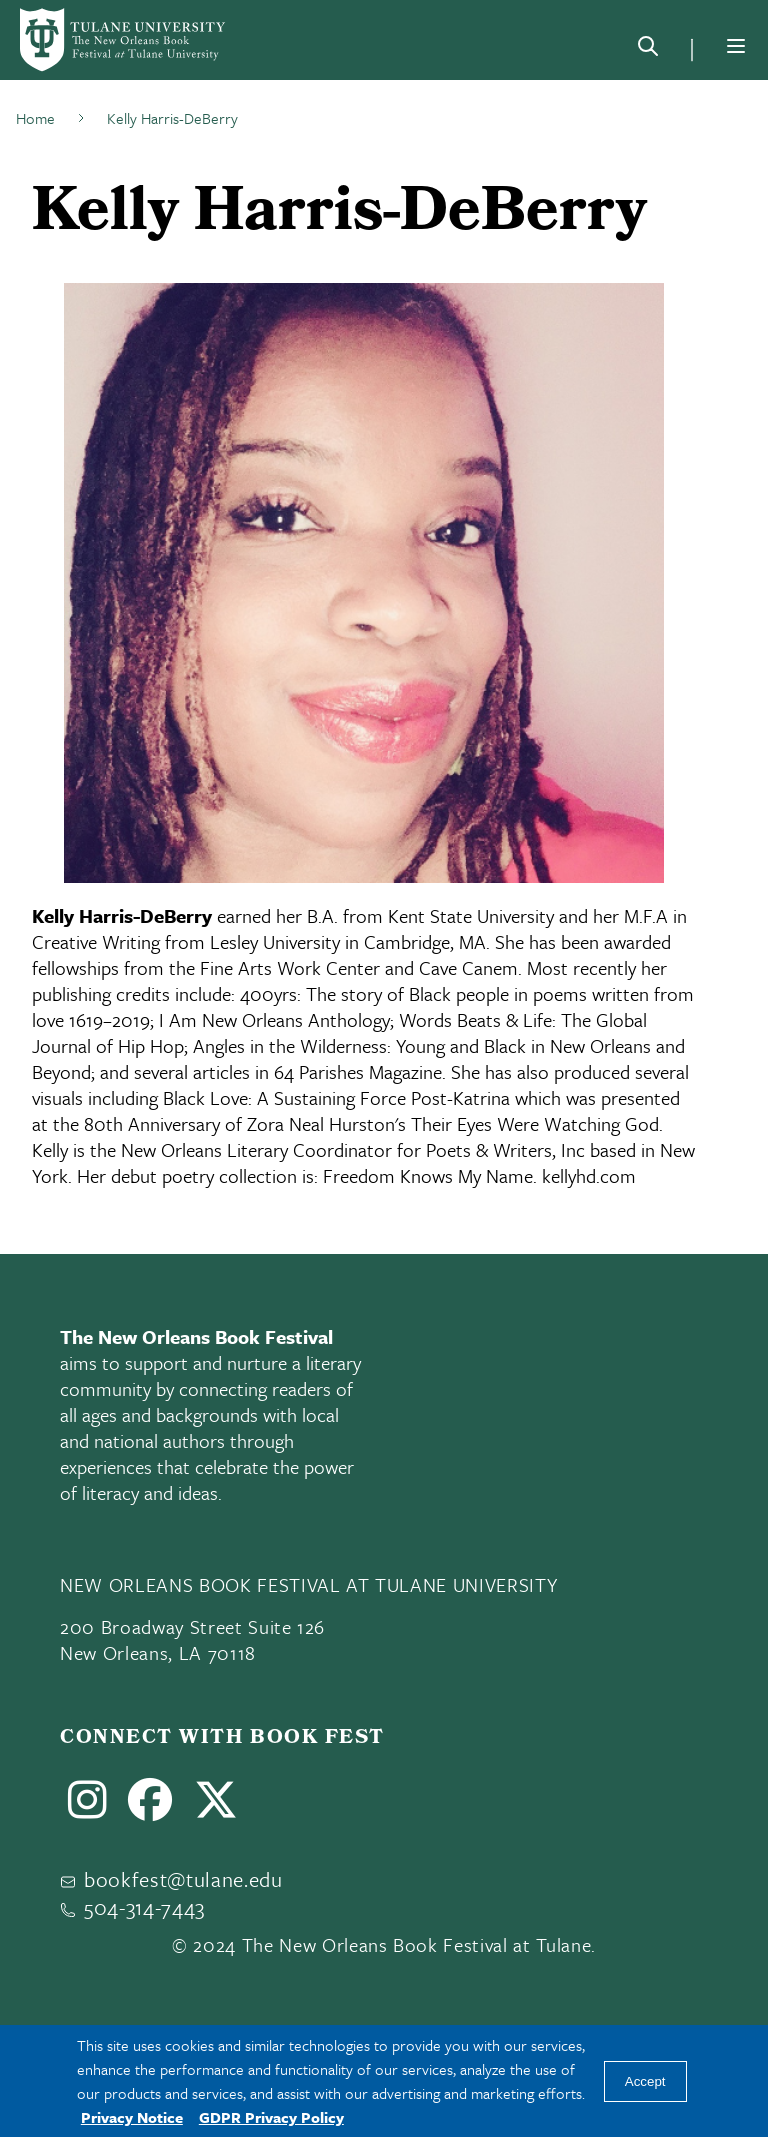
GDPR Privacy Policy (271, 2117)
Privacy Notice (132, 2117)
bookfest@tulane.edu (183, 1879)
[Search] (648, 50)
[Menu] (736, 46)
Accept (645, 2081)
